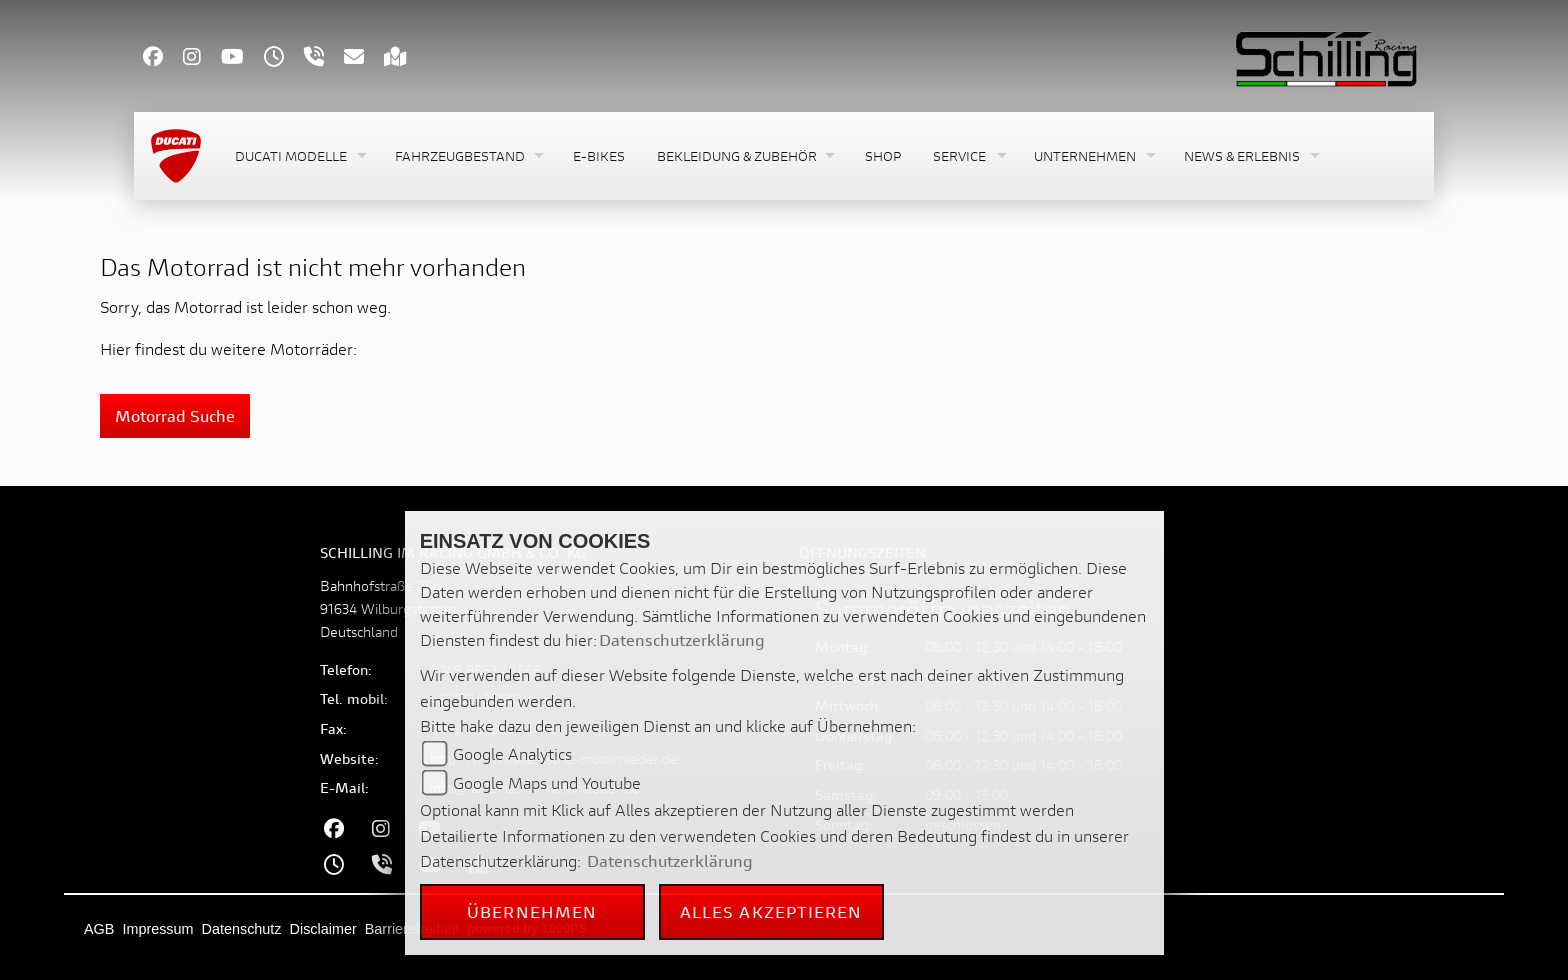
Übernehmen (532, 911)
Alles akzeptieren (771, 911)
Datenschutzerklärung (682, 639)
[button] (299, 156)
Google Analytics (512, 753)
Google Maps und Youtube (547, 782)
